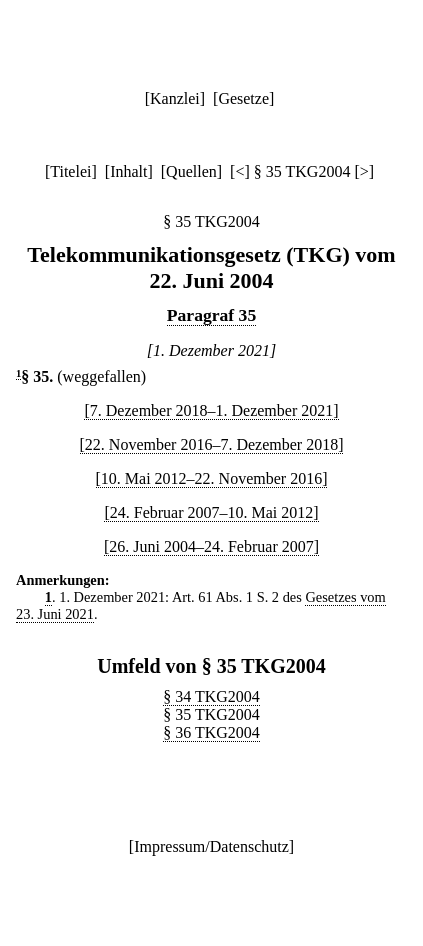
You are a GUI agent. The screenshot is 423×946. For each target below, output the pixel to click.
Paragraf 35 (211, 315)
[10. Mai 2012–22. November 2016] (212, 478)
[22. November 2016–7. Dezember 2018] (212, 444)
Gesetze (243, 98)
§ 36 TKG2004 (211, 732)
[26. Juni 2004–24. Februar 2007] (211, 546)
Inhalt (128, 171)
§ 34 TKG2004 (211, 696)
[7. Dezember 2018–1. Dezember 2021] (211, 410)
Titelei (70, 171)
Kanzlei (175, 98)
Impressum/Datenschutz (211, 846)
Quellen (191, 171)
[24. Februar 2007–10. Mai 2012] (211, 512)
